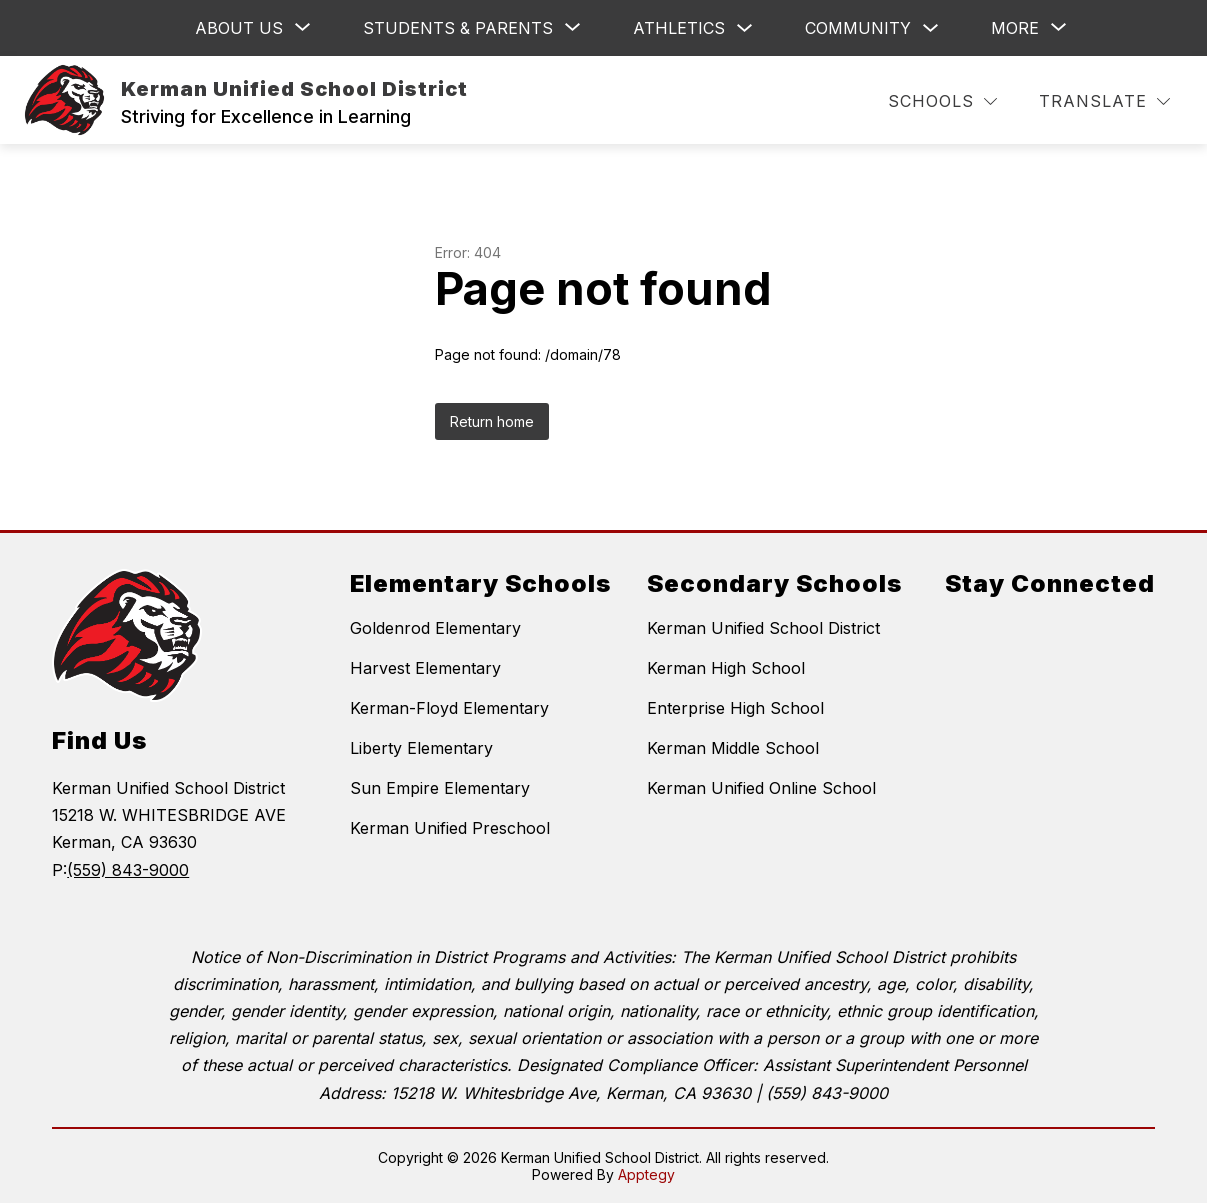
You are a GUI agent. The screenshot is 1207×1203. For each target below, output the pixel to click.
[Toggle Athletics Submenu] (745, 28)
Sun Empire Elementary (440, 788)
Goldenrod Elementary (435, 628)
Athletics (679, 28)
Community (858, 28)
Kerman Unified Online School (761, 788)
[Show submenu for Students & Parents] (458, 28)
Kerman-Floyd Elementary (449, 708)
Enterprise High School (735, 708)
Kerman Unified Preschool (450, 828)
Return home (492, 421)
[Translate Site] (1104, 101)
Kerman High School (726, 668)
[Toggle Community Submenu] (931, 28)
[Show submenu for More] (1015, 28)
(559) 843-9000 (128, 870)
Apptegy (646, 1174)
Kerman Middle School (733, 748)
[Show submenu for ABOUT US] (239, 28)
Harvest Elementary (425, 668)
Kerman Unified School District (763, 628)
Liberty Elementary (421, 748)
